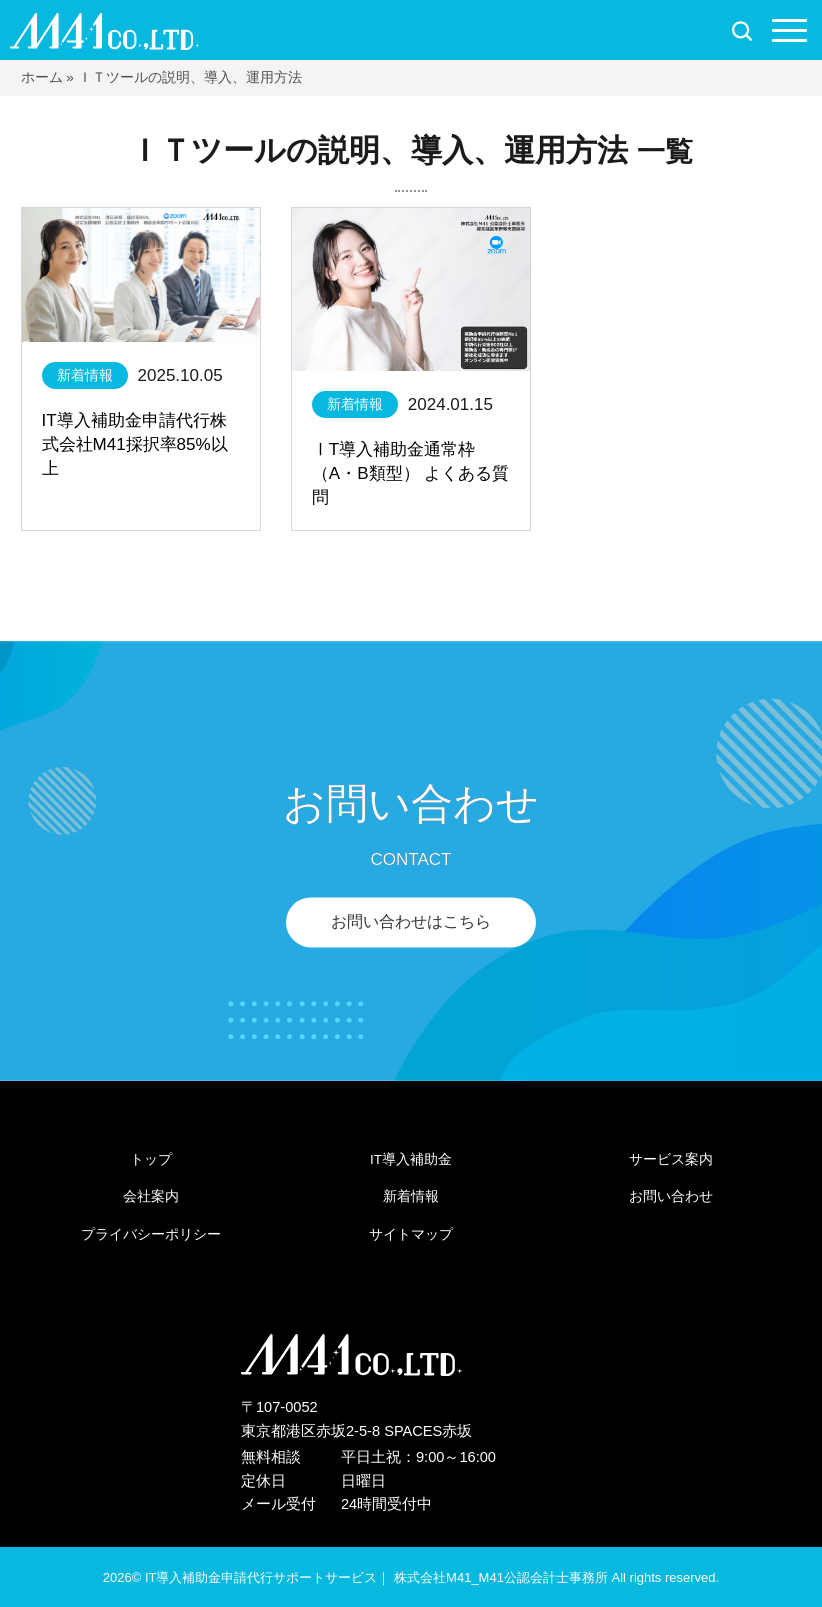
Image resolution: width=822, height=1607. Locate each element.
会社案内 (151, 1196)
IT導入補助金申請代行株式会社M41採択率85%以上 (135, 444)
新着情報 (85, 375)
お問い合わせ (671, 1196)
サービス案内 (671, 1159)
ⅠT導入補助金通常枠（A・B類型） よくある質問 (410, 473)
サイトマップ (411, 1234)
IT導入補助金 (411, 1159)
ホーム (42, 77)
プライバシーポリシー (151, 1234)
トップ (151, 1159)
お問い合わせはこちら (411, 921)
